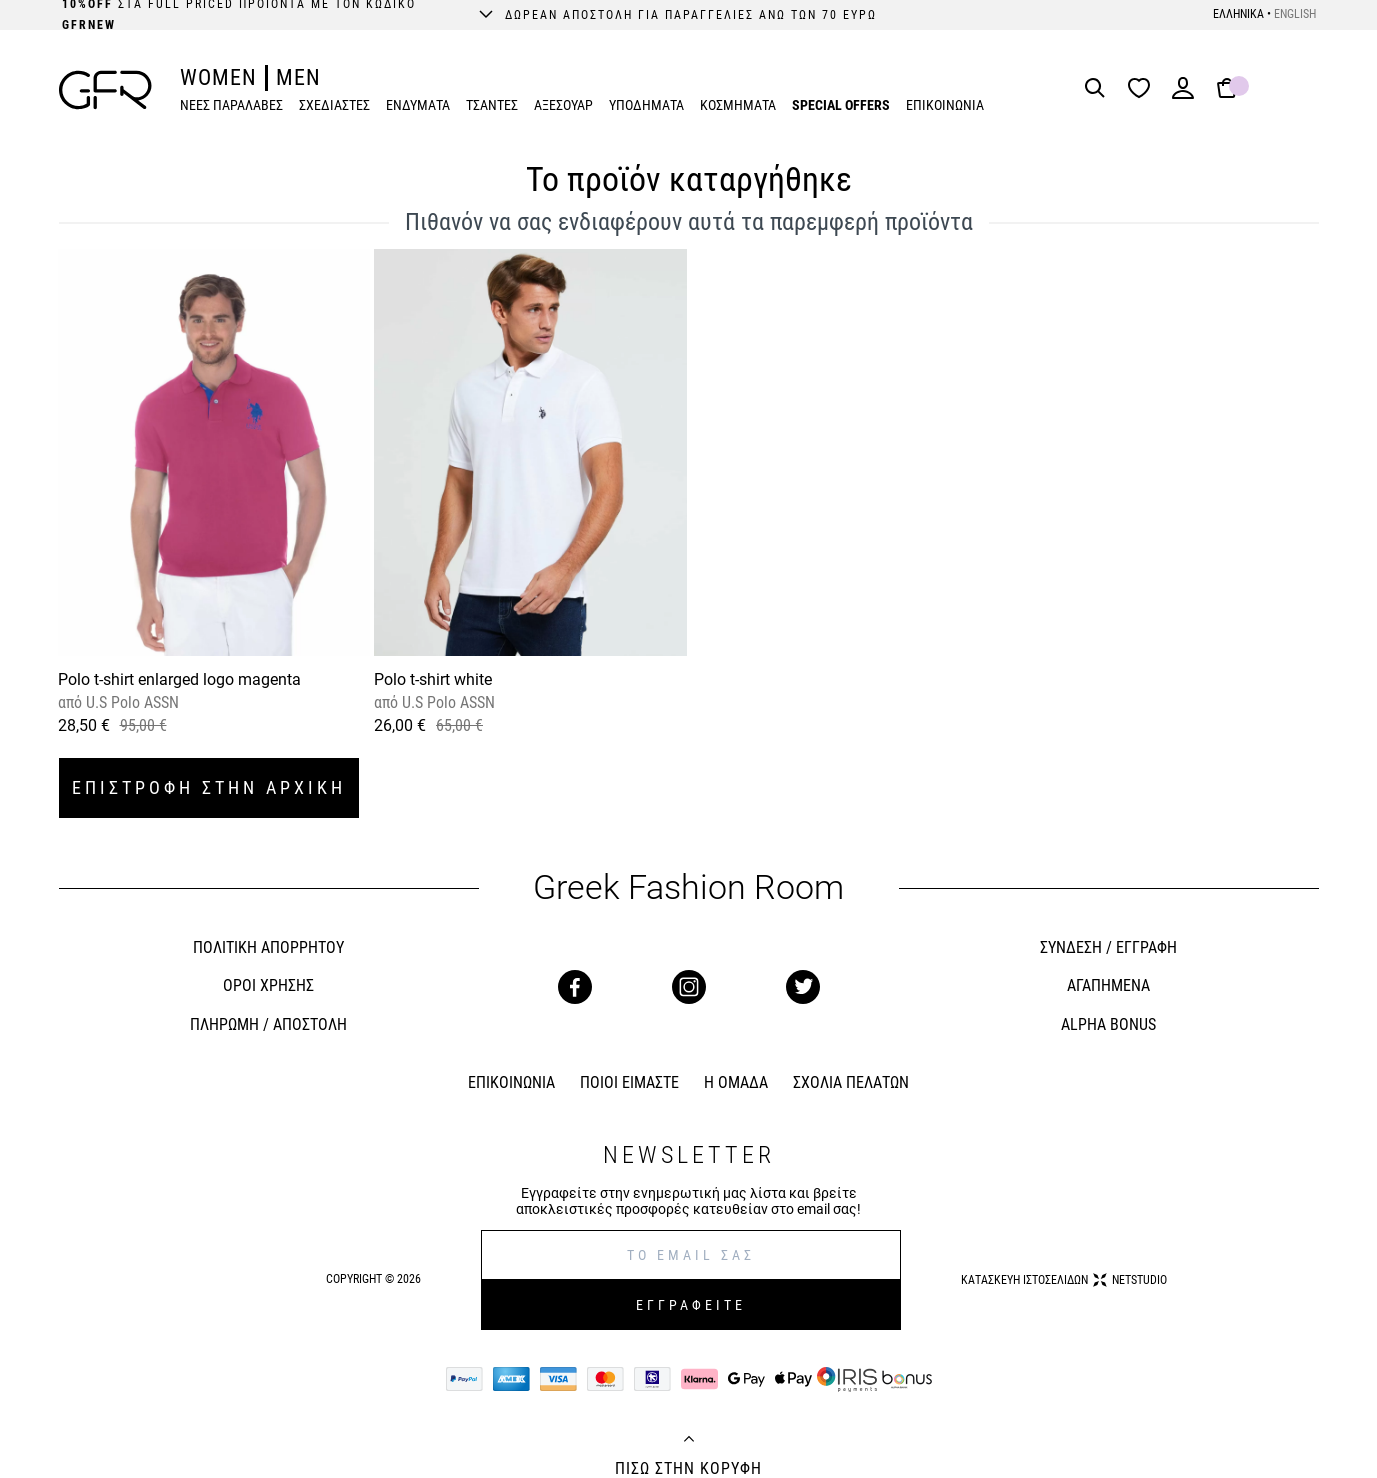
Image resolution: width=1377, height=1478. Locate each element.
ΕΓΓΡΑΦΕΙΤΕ (691, 1305)
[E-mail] (691, 1255)
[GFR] (105, 90)
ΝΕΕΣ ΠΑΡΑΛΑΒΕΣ (231, 105)
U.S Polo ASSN (130, 702)
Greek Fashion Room (688, 887)
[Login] (1183, 94)
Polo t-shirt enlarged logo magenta (179, 679)
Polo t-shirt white (433, 679)
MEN (298, 77)
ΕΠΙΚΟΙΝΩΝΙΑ (945, 105)
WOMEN (218, 77)
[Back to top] (689, 1441)
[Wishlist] (1144, 89)
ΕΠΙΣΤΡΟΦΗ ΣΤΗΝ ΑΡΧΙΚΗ (209, 787)
